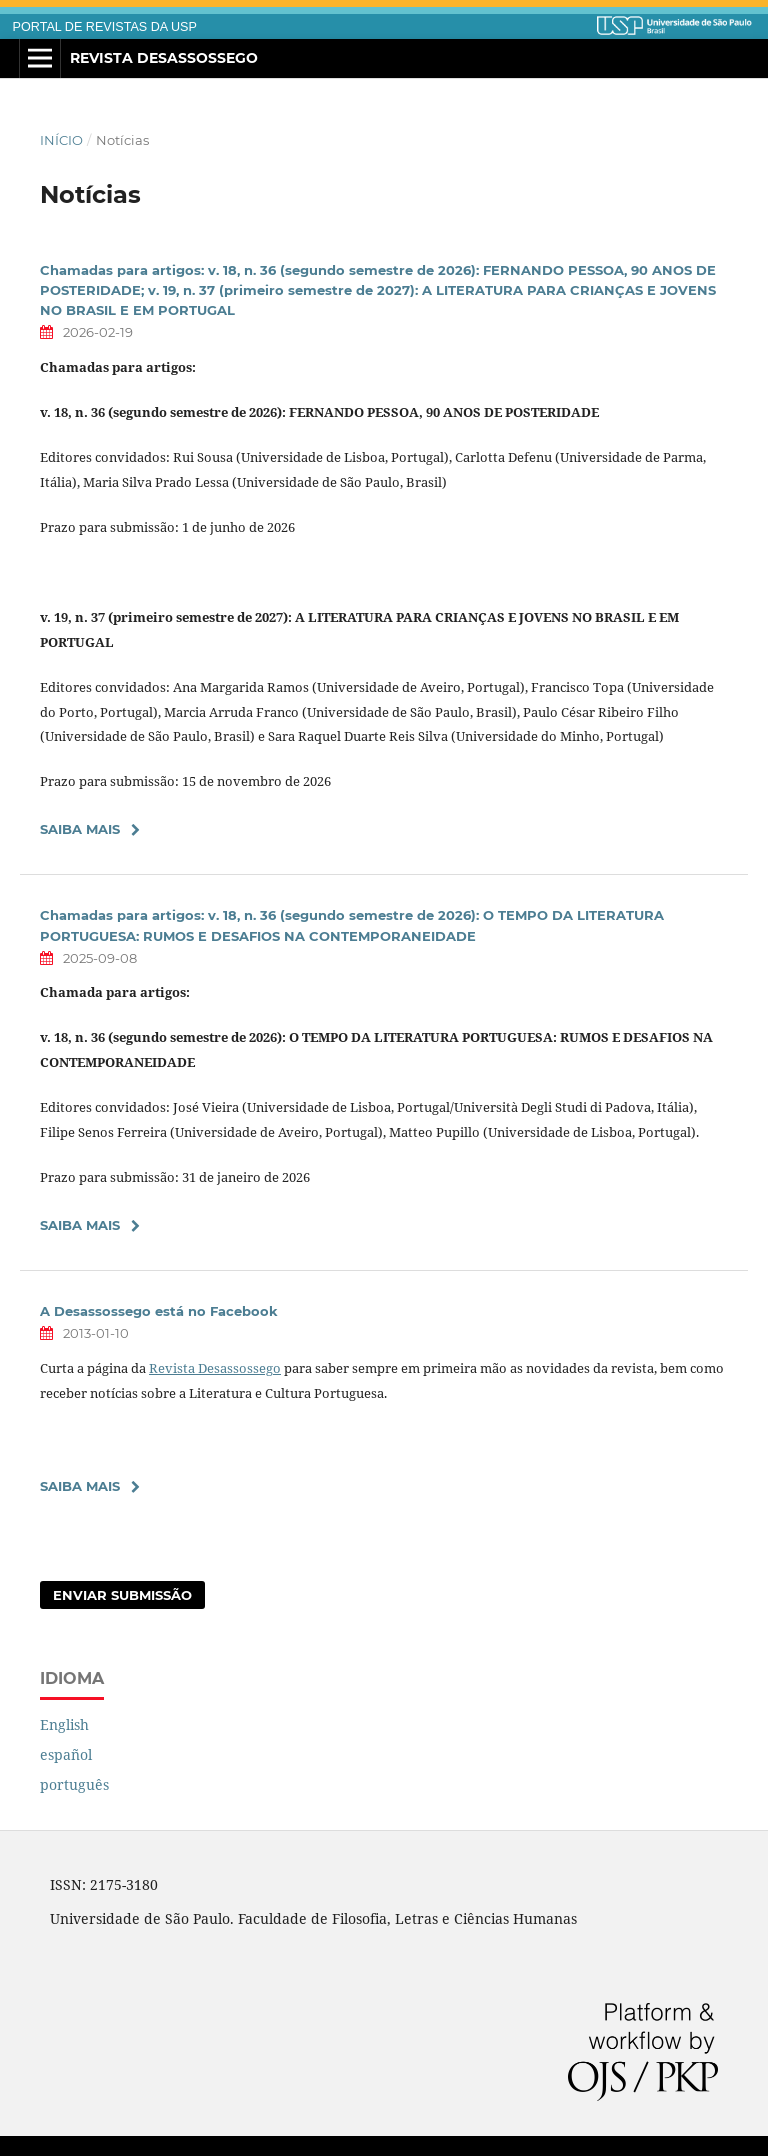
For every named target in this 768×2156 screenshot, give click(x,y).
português (74, 1784)
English (64, 1724)
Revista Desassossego (164, 58)
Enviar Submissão (122, 1595)
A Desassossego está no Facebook (159, 1311)
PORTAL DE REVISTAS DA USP (105, 27)
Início (61, 140)
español (66, 1754)
